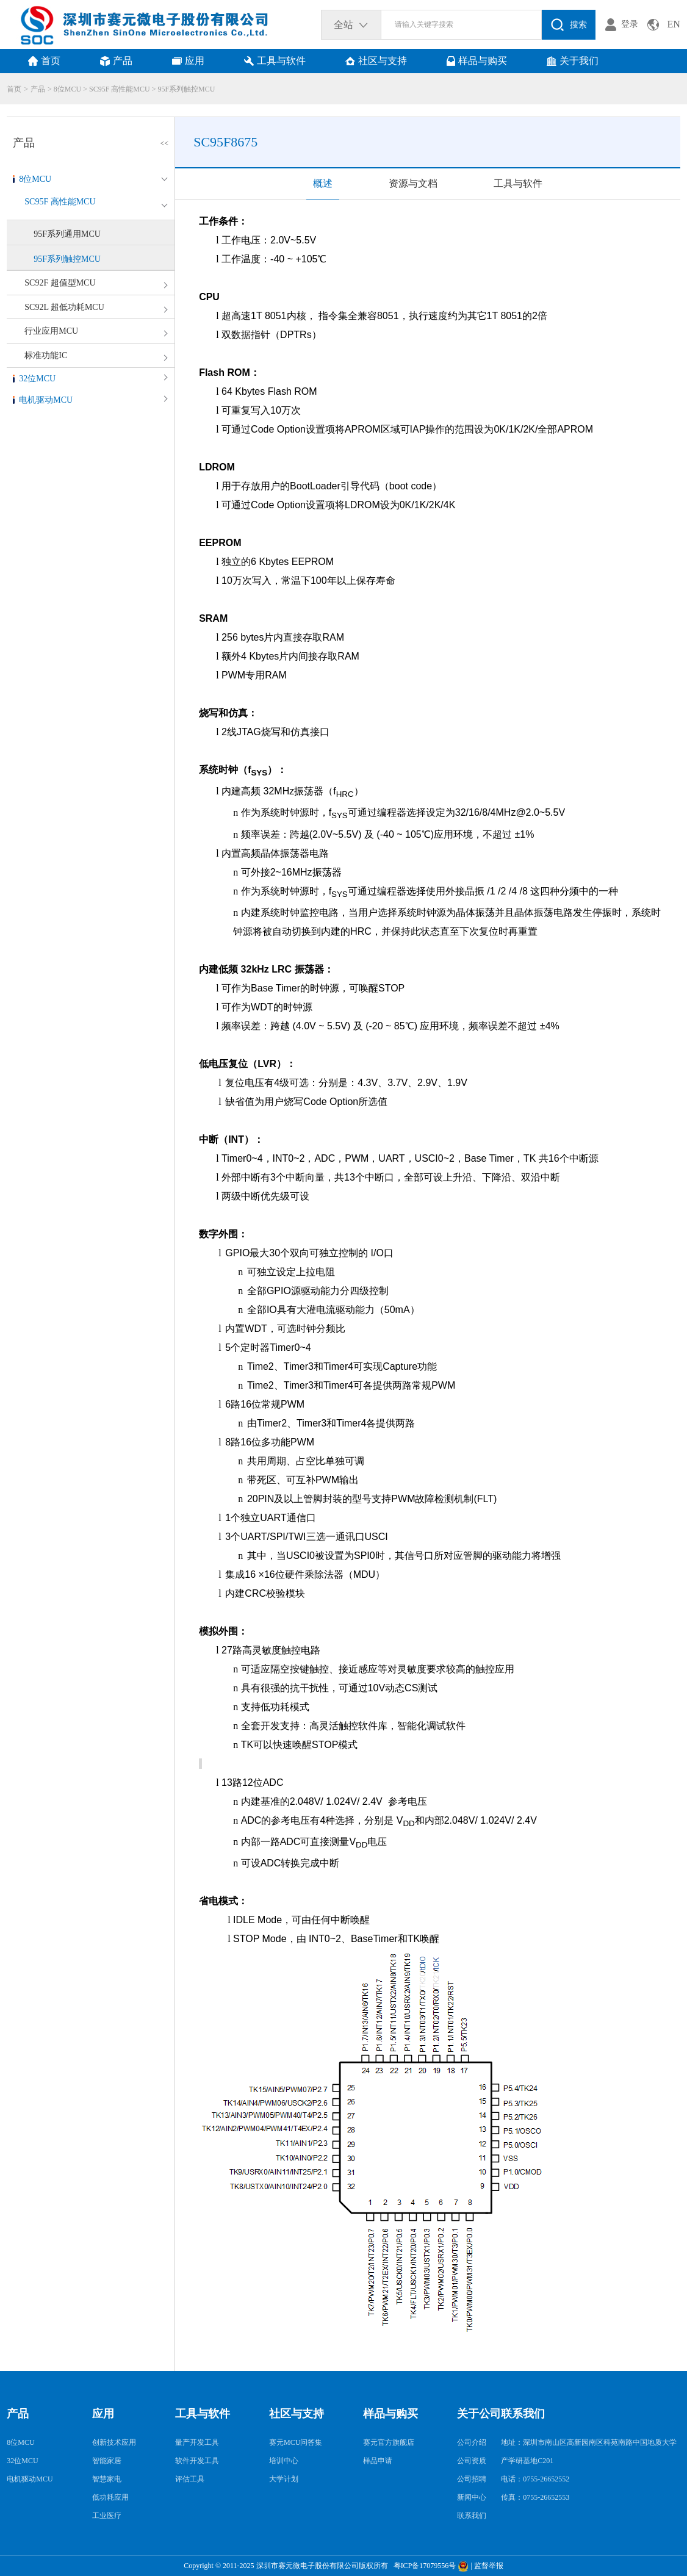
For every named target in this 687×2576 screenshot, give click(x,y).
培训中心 (283, 2460)
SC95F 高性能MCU (119, 89)
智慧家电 (106, 2479)
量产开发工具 (197, 2442)
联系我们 (471, 2515)
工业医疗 (106, 2515)
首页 (14, 89)
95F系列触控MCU (186, 89)
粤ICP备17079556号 (423, 2565)
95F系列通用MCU (67, 234)
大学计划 (283, 2479)
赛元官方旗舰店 (388, 2442)
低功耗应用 (110, 2497)
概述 (323, 183)
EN (673, 24)
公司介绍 (471, 2442)
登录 (629, 24)
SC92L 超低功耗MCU (64, 307)
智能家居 (106, 2460)
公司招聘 (471, 2479)
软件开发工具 (197, 2460)
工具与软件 (518, 183)
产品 (38, 89)
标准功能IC (45, 355)
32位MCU (37, 378)
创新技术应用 (114, 2442)
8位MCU (67, 89)
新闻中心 (471, 2497)
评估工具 (189, 2479)
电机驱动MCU (46, 400)
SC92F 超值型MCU (59, 282)
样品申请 (377, 2460)
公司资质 (471, 2460)
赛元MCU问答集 (295, 2442)
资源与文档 (413, 183)
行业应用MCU (51, 331)
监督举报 (488, 2565)
